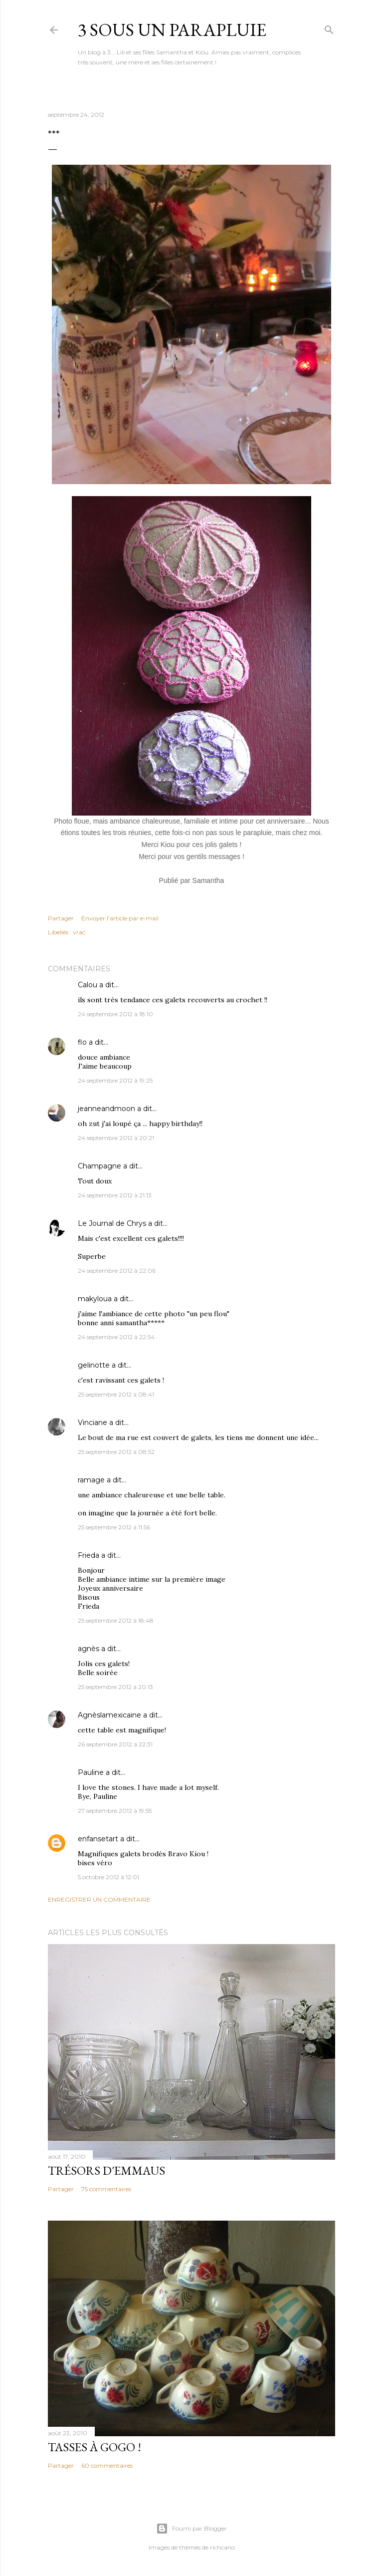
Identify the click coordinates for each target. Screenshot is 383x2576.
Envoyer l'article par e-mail (120, 918)
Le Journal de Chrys (112, 1223)
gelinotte (94, 1365)
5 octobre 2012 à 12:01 (108, 1877)
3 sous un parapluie (172, 29)
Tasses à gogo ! (94, 2447)
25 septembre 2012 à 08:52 (116, 1451)
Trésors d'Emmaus (106, 2170)
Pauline (91, 1772)
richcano (222, 2547)
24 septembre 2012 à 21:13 (115, 1195)
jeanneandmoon (106, 1108)
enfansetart (98, 1838)
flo (82, 1042)
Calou (87, 984)
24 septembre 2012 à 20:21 (116, 1138)
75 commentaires (106, 2189)
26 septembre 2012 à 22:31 (115, 1744)
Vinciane (92, 1422)
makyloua (95, 1298)
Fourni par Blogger (191, 2529)
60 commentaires (107, 2465)
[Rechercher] (329, 27)
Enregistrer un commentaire (99, 1899)
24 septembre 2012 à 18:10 (115, 1014)
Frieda (88, 1555)
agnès (88, 1648)
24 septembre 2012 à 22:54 (116, 1337)
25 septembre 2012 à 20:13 (115, 1687)
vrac (79, 932)
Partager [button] (61, 918)
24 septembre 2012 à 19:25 (115, 1080)
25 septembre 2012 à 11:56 (114, 1527)
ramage (91, 1479)
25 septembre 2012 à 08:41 (116, 1394)
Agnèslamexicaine (109, 1715)
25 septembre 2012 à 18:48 (116, 1620)
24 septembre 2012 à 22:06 (117, 1270)
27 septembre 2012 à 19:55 (115, 1810)
